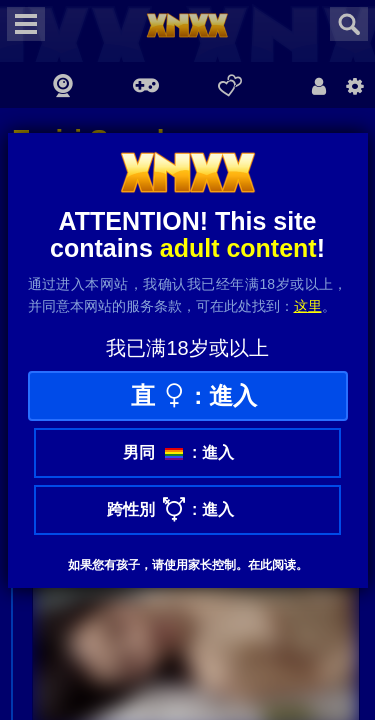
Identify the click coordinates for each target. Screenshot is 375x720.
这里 (308, 306)
